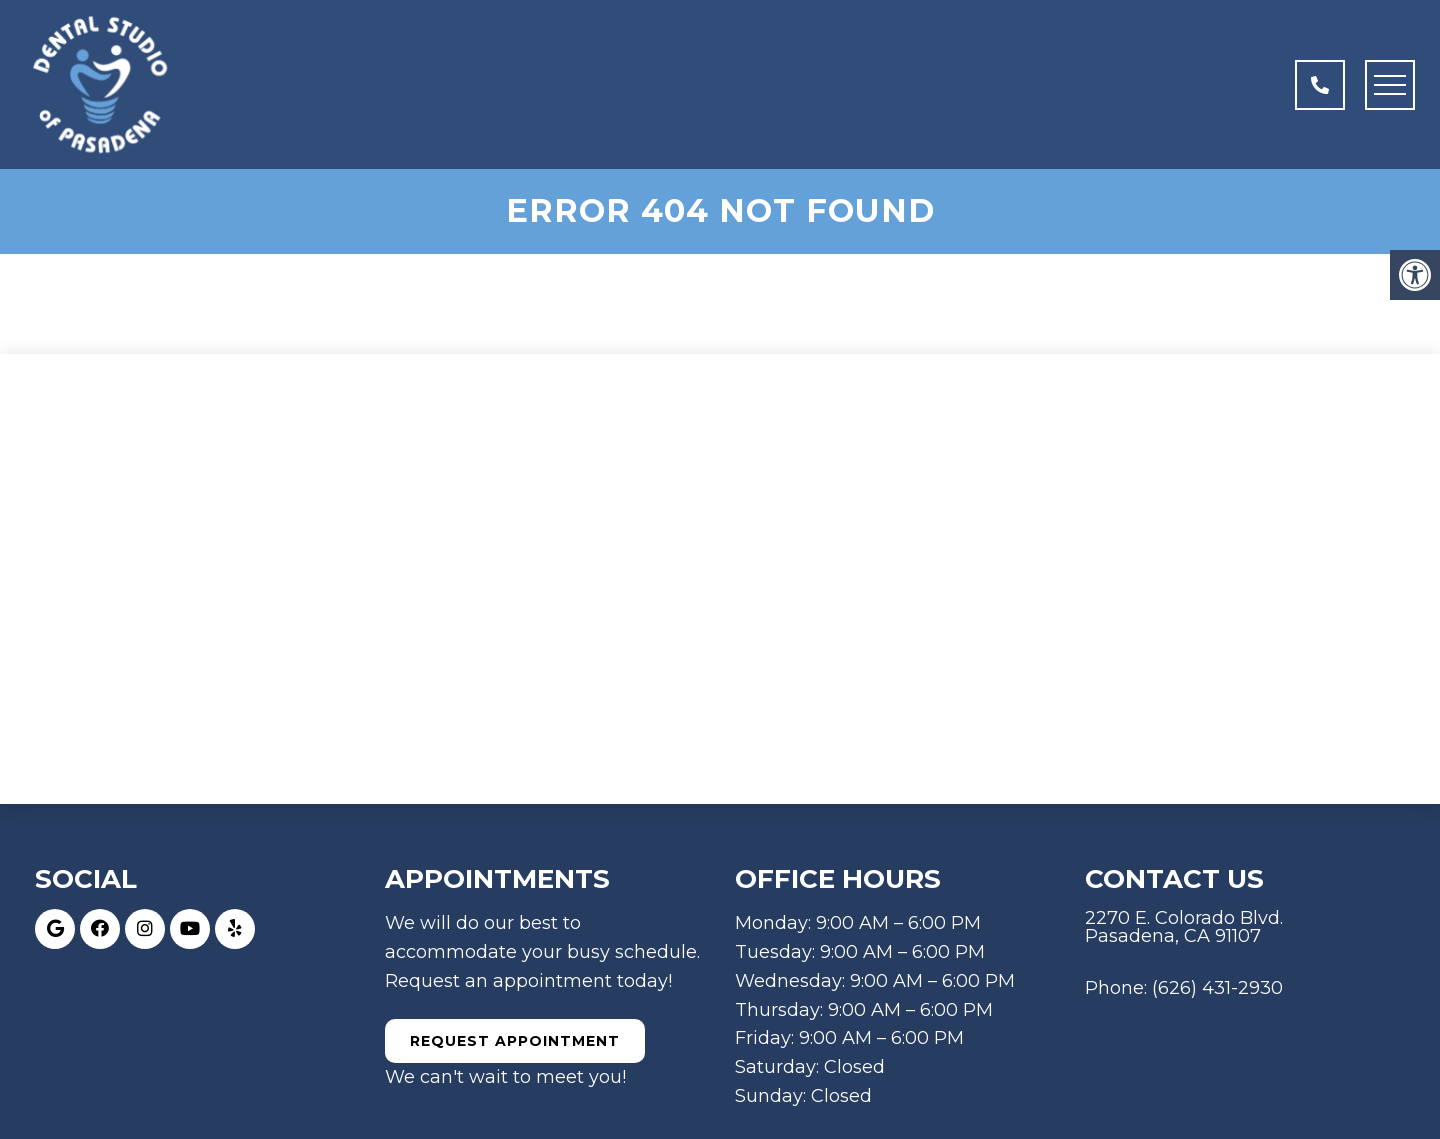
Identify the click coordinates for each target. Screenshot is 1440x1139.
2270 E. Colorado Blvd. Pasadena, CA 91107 (1184, 927)
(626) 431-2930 (1217, 988)
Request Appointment (515, 1041)
